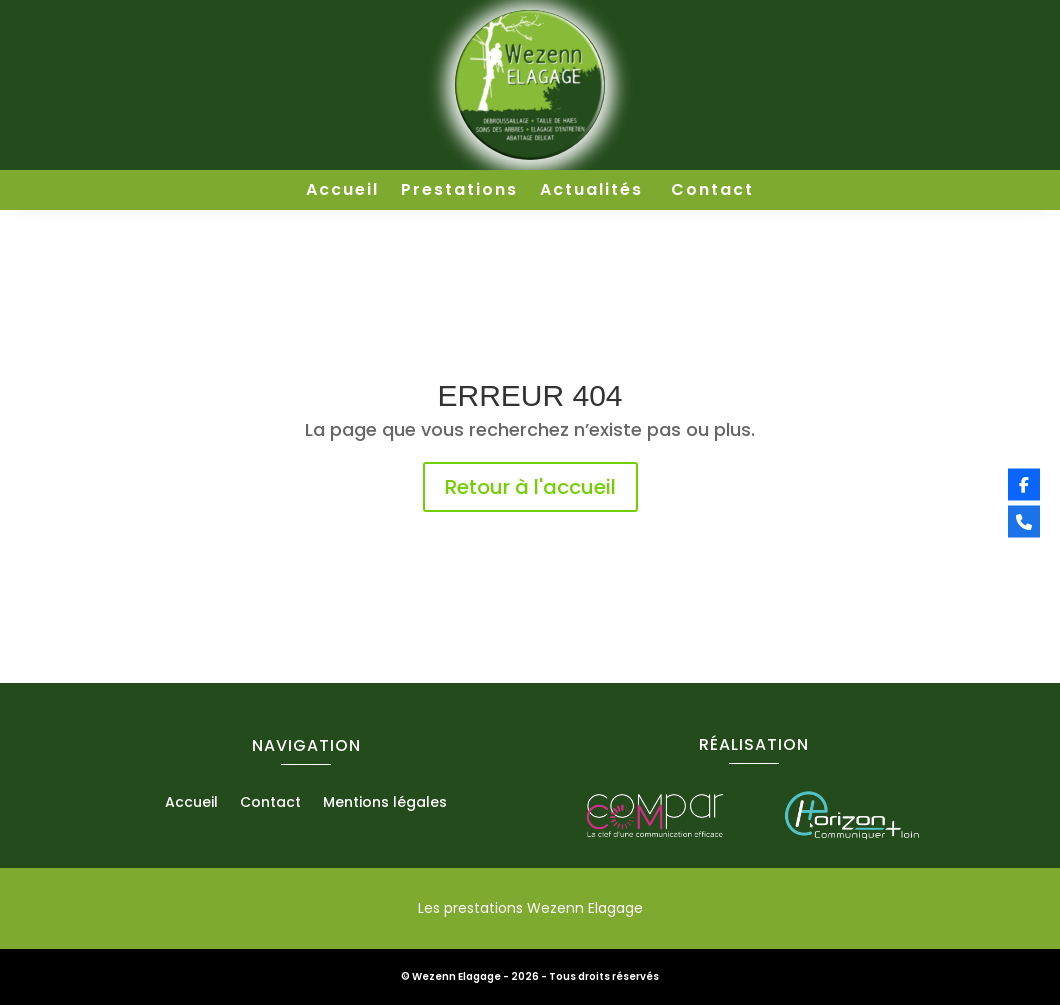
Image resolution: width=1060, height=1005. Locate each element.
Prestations (459, 192)
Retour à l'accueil (530, 487)
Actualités (594, 192)
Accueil (342, 192)
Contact (712, 192)
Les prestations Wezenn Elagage (530, 908)
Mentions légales (385, 803)
